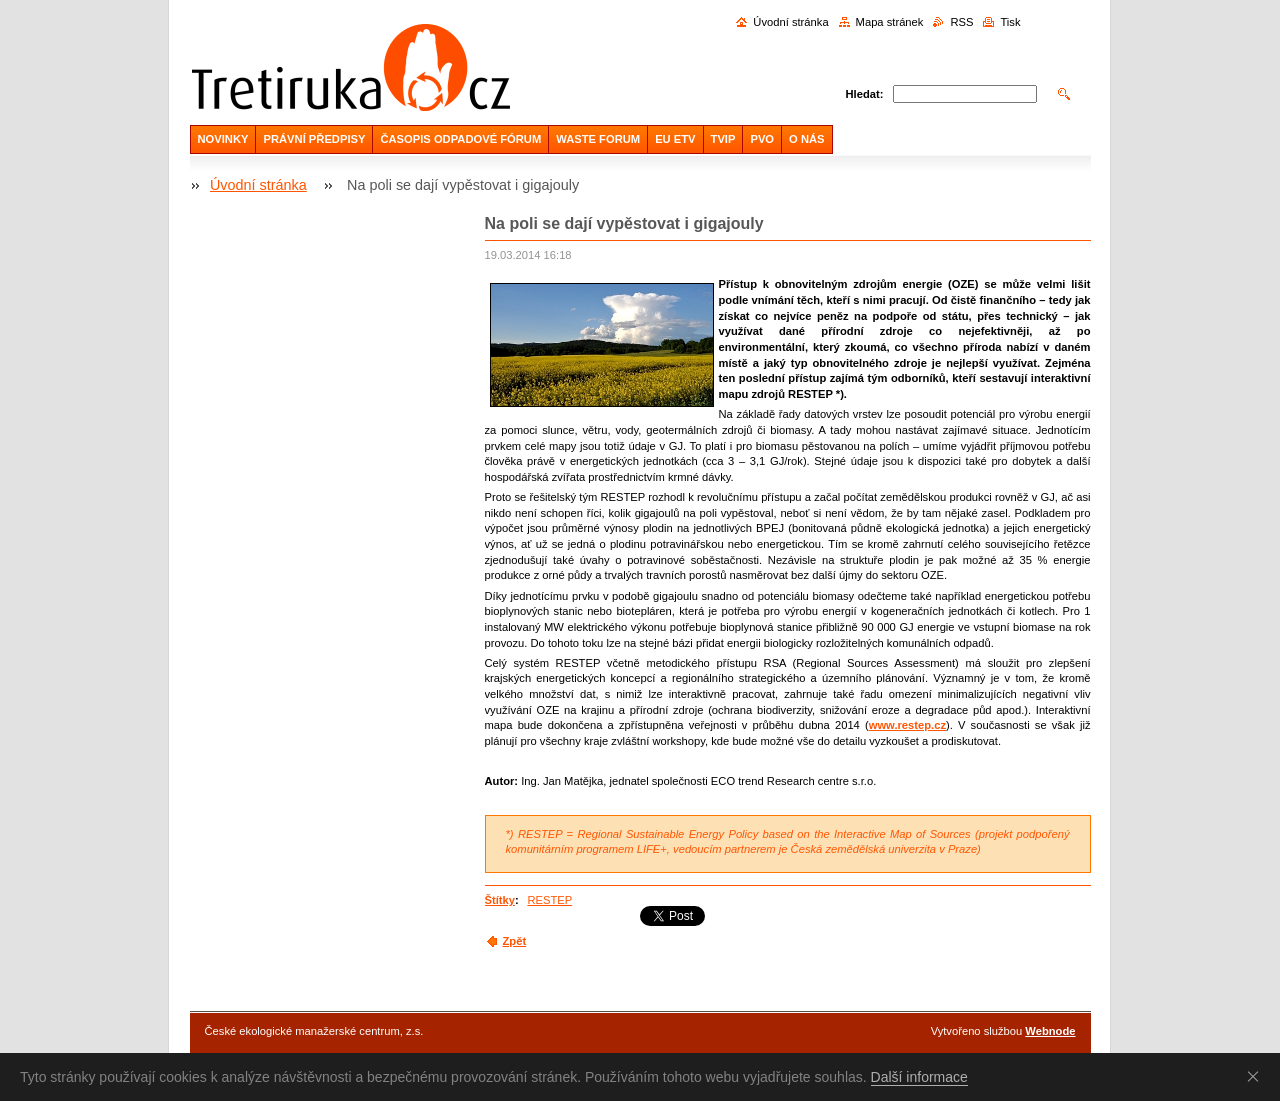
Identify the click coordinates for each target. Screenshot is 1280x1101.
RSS (961, 22)
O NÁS (806, 139)
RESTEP (549, 900)
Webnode (1050, 1031)
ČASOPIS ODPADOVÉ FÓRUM (460, 139)
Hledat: (865, 94)
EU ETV (675, 139)
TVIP (723, 139)
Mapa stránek (890, 22)
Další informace (919, 1077)
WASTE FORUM (598, 139)
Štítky (500, 900)
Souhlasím (1257, 1076)
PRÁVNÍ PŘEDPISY (314, 139)
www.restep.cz (907, 725)
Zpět (515, 941)
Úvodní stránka (790, 22)
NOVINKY (223, 139)
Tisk (1010, 22)
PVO (762, 139)
